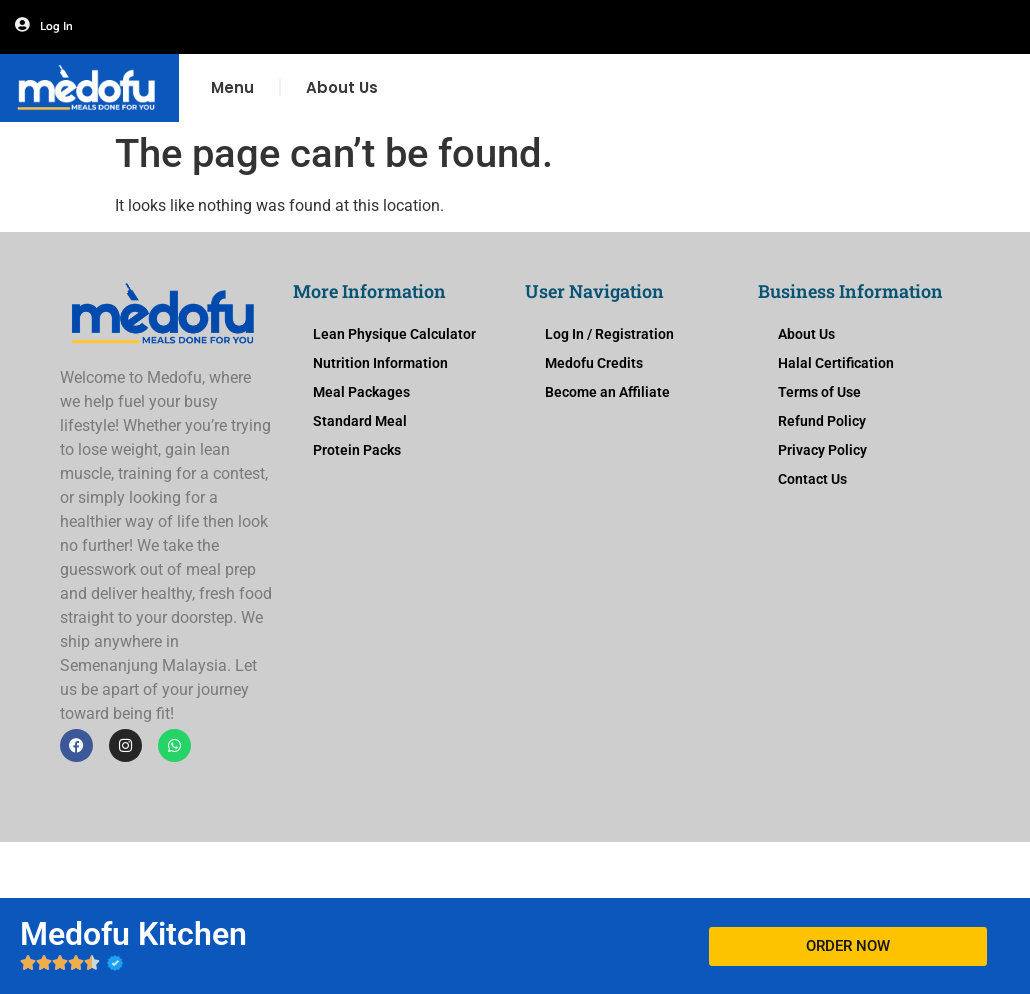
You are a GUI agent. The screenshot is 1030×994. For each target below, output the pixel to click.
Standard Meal (360, 421)
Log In (56, 26)
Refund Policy (822, 421)
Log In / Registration (609, 334)
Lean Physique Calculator (394, 334)
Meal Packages (361, 392)
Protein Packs (357, 450)
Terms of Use (819, 392)
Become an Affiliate (607, 392)
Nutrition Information (380, 363)
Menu (232, 87)
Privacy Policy (822, 450)
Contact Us (812, 479)
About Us (342, 87)
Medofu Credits (594, 363)
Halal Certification (836, 363)
